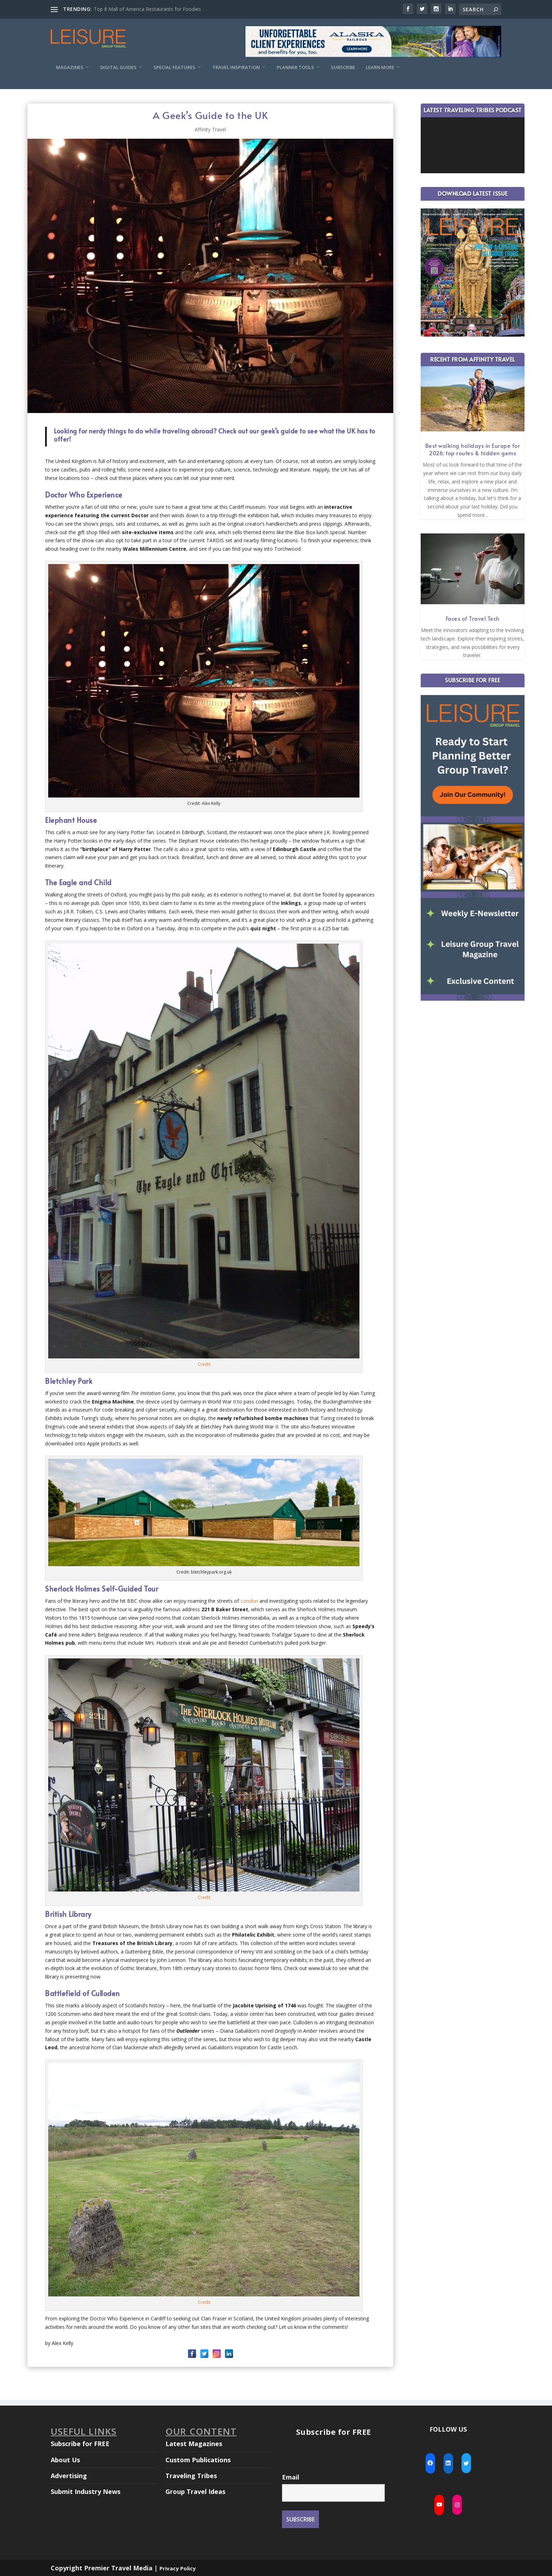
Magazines (69, 67)
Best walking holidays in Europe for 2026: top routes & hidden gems (472, 449)
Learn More (380, 67)
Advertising (69, 2475)
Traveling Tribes (191, 2475)
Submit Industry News (85, 2491)
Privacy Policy (177, 2568)
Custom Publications (198, 2460)
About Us (65, 2460)
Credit (204, 1364)
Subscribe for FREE (80, 2443)
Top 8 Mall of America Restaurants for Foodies (147, 9)
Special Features (174, 67)
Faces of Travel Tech (473, 618)
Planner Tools (295, 67)
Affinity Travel (210, 129)
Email (290, 2477)
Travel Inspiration (236, 67)
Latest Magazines (193, 2443)
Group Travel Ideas (195, 2491)
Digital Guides (118, 67)
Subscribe (343, 67)
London (249, 1601)
